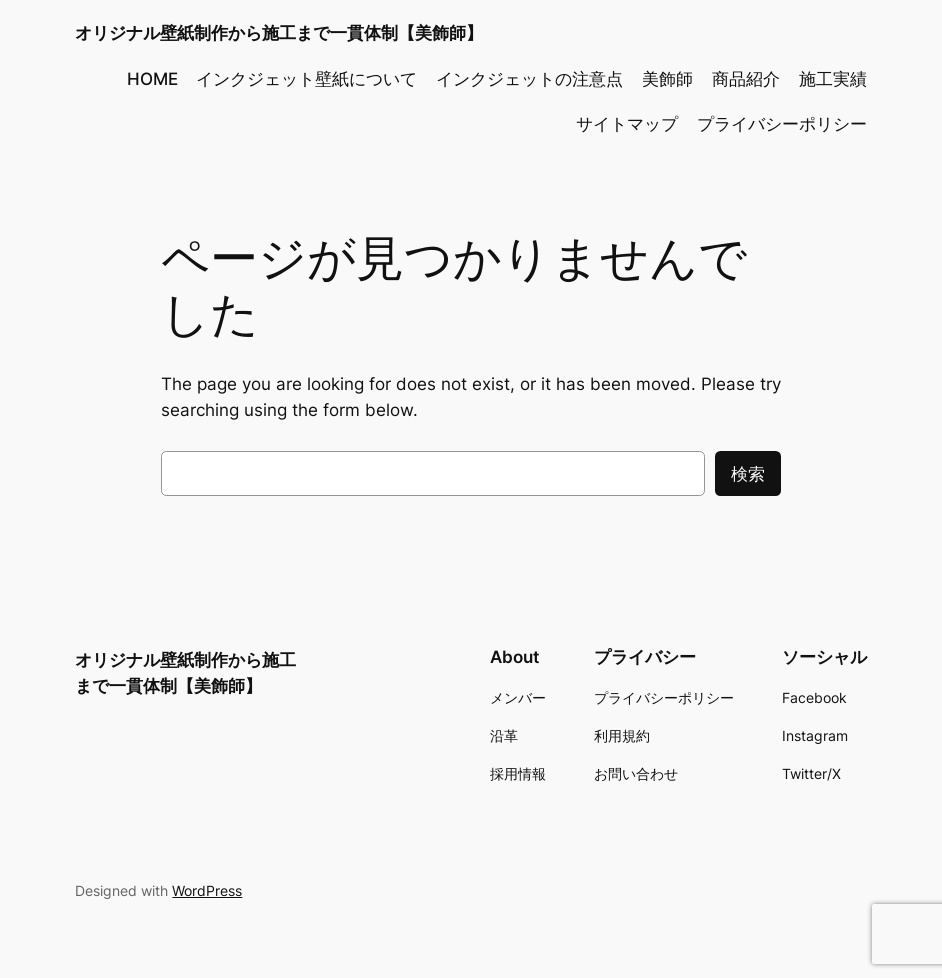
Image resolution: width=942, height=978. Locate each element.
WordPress (207, 890)
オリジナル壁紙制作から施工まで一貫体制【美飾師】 (279, 32)
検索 (748, 474)
